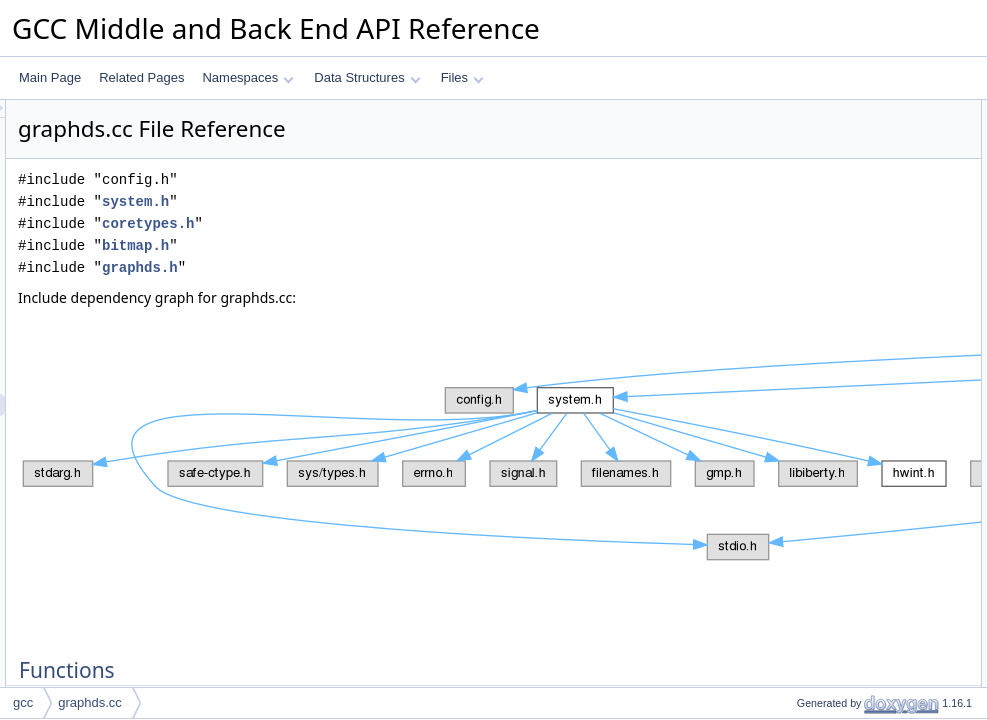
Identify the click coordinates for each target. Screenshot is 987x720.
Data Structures (367, 77)
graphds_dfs (813, 331)
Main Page (50, 77)
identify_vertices (823, 199)
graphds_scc (814, 353)
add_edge (806, 177)
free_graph (809, 397)
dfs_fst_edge (814, 287)
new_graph (809, 155)
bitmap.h (385, 245)
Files (462, 77)
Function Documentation (829, 463)
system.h (385, 201)
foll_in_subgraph (824, 265)
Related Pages (141, 77)
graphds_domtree (827, 441)
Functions (790, 111)
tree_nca (803, 419)
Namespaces (247, 77)
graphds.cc (90, 702)
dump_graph (813, 133)
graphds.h (390, 267)
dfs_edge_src (816, 221)
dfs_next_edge (819, 309)
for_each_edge (820, 375)
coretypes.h (398, 223)
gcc (23, 702)
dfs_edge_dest (819, 243)
